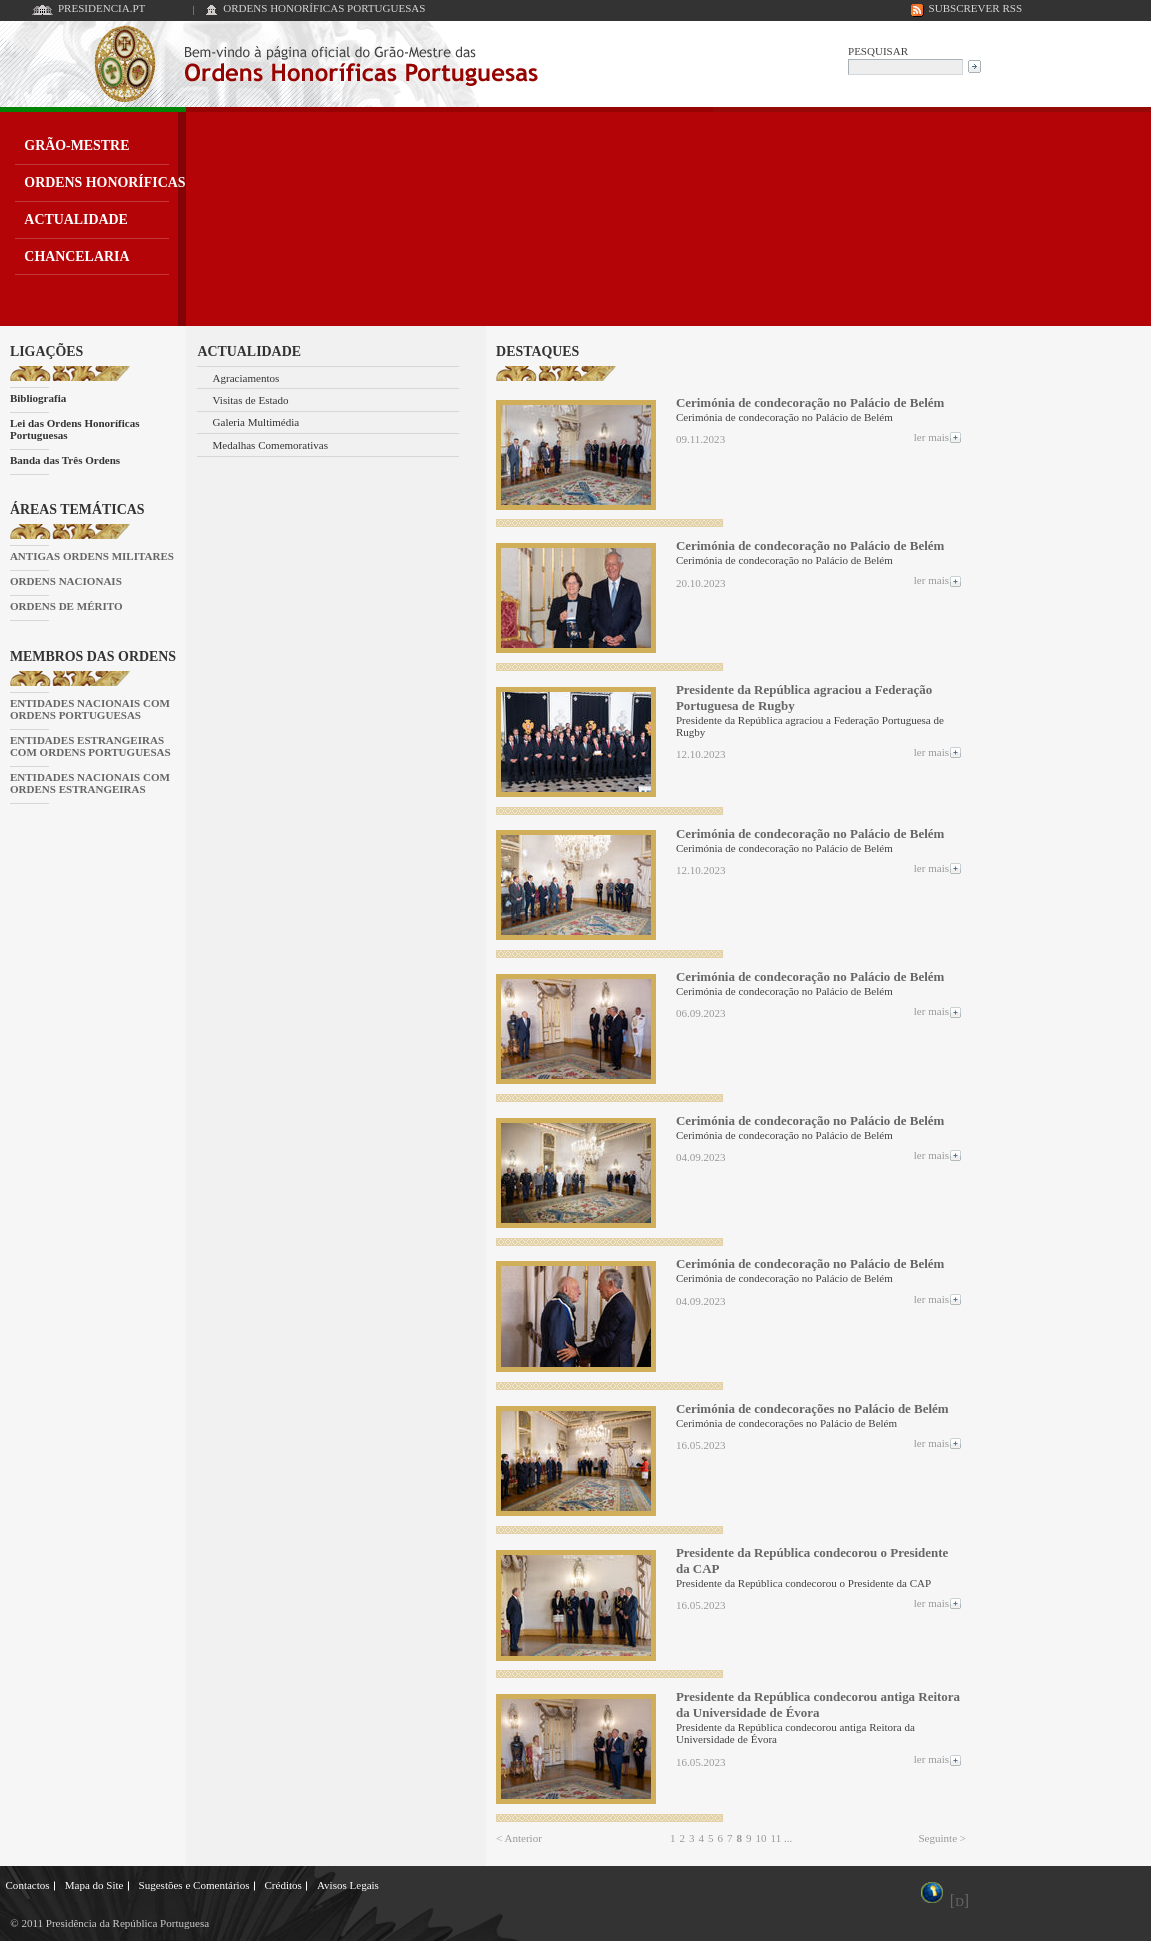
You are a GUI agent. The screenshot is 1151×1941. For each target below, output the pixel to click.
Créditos (282, 1885)
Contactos (28, 1885)
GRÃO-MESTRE (76, 145)
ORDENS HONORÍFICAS (104, 182)
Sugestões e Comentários (194, 1885)
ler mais (938, 437)
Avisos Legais (348, 1885)
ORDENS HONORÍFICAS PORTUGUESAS (324, 8)
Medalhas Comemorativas (271, 445)
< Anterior (519, 1838)
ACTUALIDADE (76, 219)
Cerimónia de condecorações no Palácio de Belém (812, 1408)
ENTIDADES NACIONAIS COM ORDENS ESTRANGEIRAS (90, 783)
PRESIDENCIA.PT (101, 8)
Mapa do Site (94, 1885)
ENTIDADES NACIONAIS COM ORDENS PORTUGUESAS (90, 709)
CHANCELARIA (76, 256)
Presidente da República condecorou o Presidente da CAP (812, 1560)
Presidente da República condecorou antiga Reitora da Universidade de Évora (818, 1704)
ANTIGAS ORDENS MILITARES (92, 556)
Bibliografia (38, 398)
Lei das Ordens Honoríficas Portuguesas (75, 429)
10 (761, 1838)
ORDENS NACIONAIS (66, 581)
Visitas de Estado (251, 400)
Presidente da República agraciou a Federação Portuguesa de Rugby (804, 697)
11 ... (782, 1838)
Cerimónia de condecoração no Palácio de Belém (810, 402)
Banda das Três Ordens (65, 460)
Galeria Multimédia (256, 422)
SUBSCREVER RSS (976, 8)
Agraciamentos (246, 378)
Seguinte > (942, 1838)
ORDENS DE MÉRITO (66, 606)
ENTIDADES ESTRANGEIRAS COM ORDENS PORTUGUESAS (90, 746)
